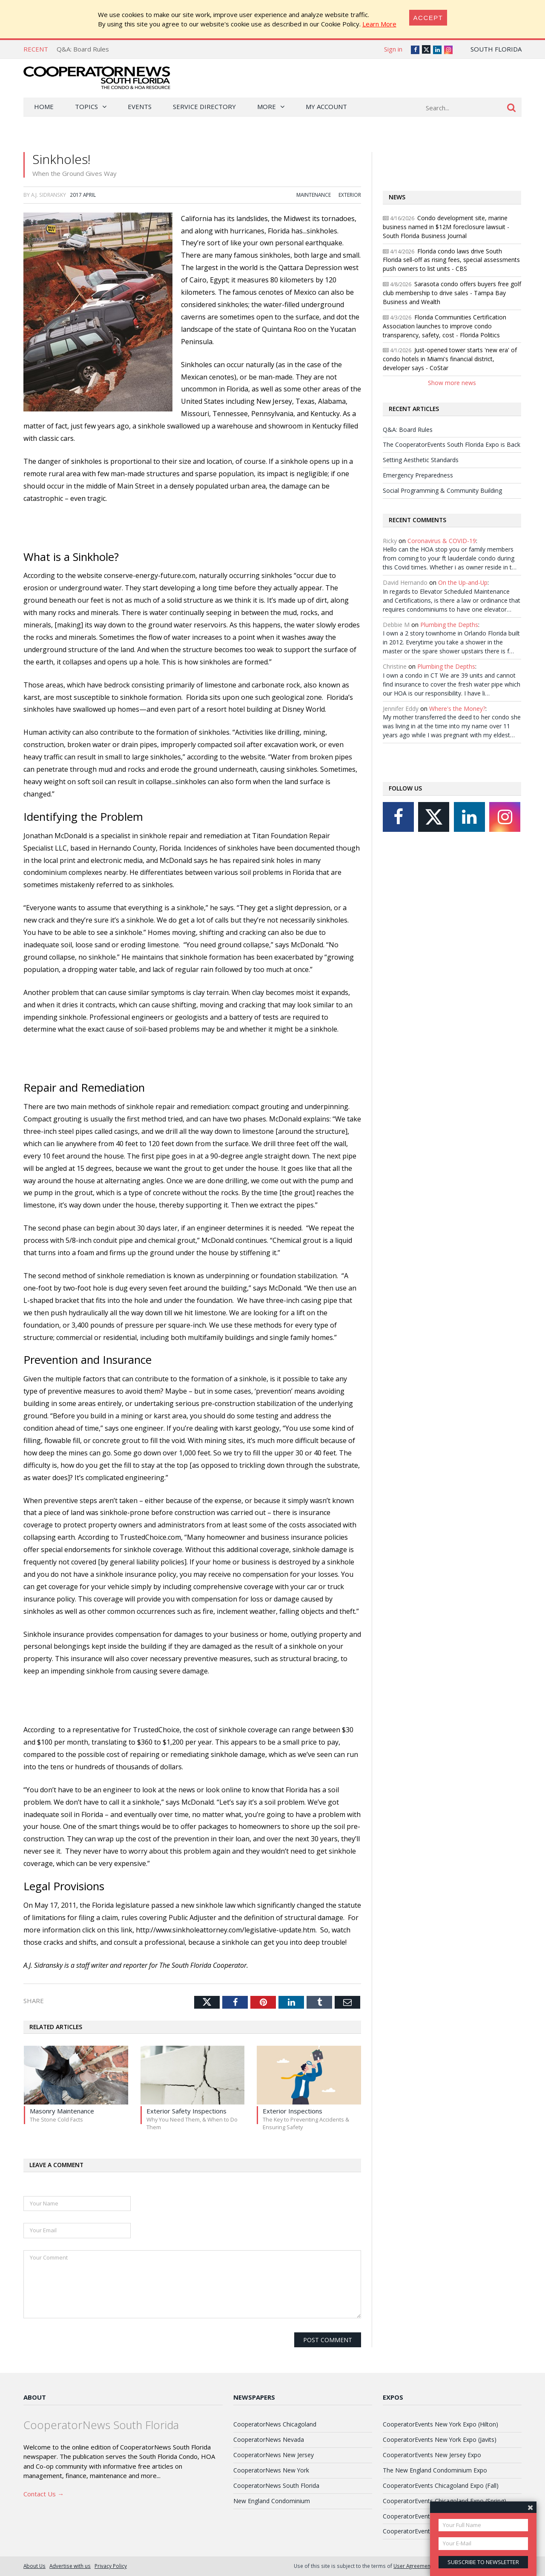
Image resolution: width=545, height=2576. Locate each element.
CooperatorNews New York (271, 2470)
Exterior (349, 194)
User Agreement (412, 2565)
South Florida (496, 49)
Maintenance (313, 194)
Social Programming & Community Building (442, 490)
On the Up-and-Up (463, 582)
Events (140, 106)
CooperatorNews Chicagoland (274, 2424)
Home (44, 106)
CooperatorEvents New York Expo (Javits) (439, 2439)
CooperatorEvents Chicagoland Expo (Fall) (441, 2485)
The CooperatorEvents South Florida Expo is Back (451, 444)
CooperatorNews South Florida (276, 2485)
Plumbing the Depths (449, 625)
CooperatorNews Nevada (268, 2439)
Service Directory (204, 106)
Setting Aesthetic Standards (421, 460)
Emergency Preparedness (418, 475)
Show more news (452, 383)
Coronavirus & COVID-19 (441, 541)
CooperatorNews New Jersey (273, 2455)
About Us (34, 2565)
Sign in (393, 49)
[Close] (428, 18)
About (34, 2397)
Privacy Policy (111, 2565)
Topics (86, 106)
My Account (326, 106)
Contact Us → (43, 2494)
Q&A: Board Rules (83, 49)
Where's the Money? (457, 708)
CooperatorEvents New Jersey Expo (432, 2455)
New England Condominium (271, 2501)
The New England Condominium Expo (435, 2470)
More (266, 106)
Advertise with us (70, 2565)
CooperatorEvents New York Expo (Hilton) (440, 2424)
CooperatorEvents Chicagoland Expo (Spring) (444, 2501)
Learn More (379, 24)
